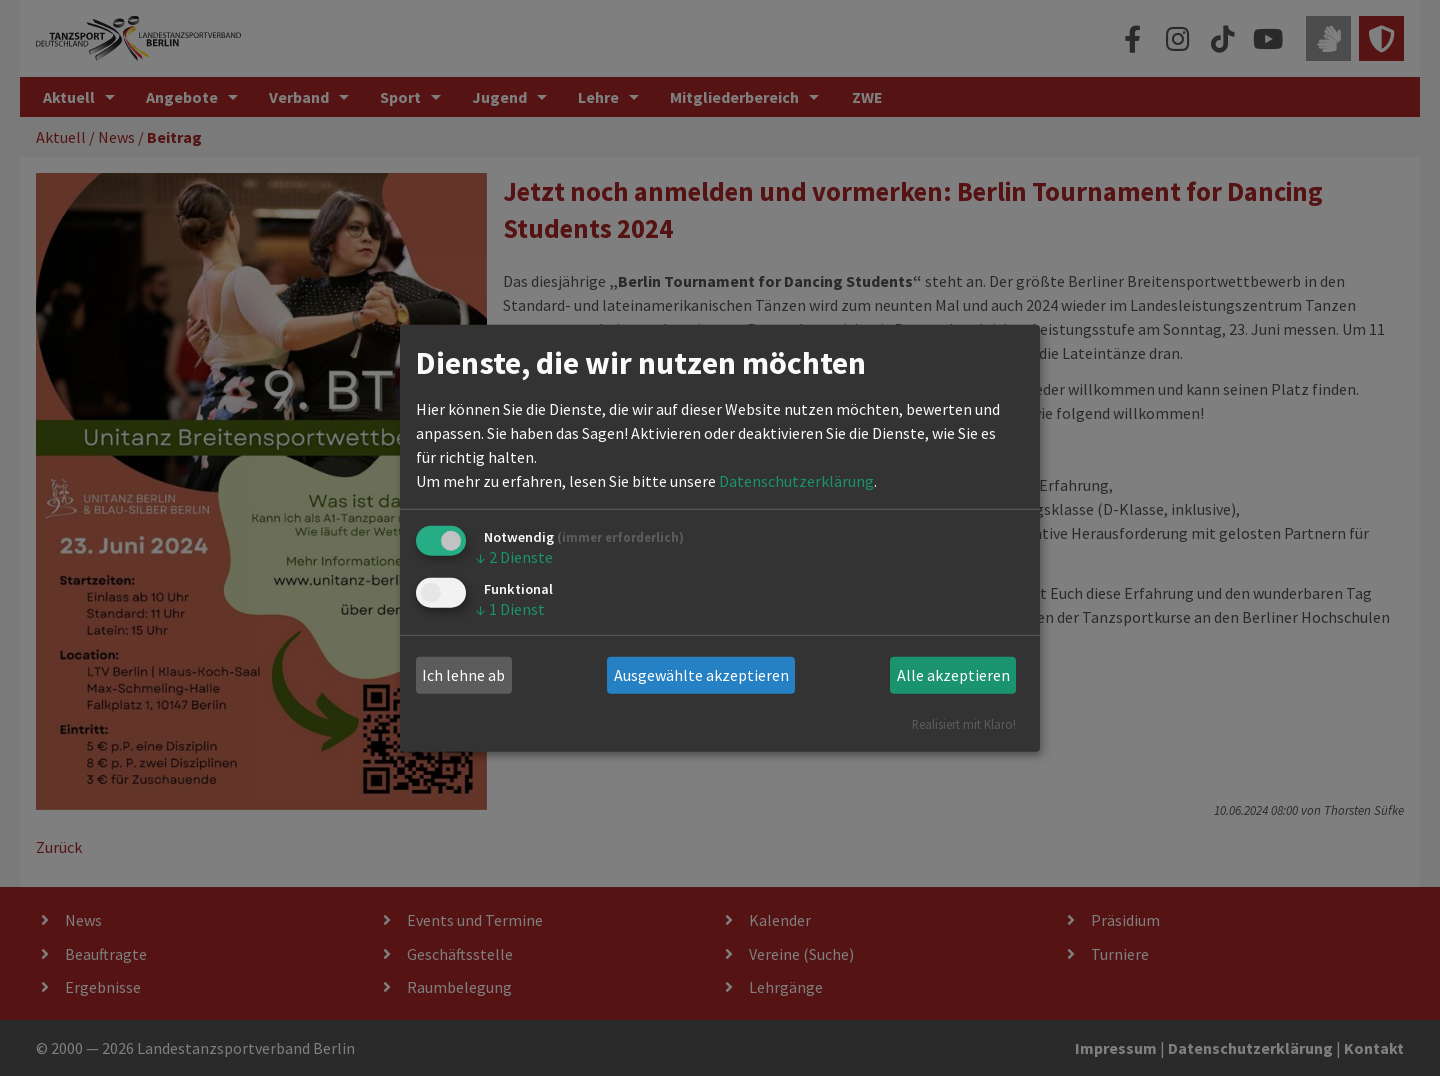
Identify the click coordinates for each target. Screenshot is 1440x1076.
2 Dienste (514, 557)
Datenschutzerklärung (796, 481)
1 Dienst (510, 609)
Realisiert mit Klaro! (964, 723)
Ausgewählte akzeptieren (701, 675)
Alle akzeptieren (953, 675)
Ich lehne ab (463, 675)
